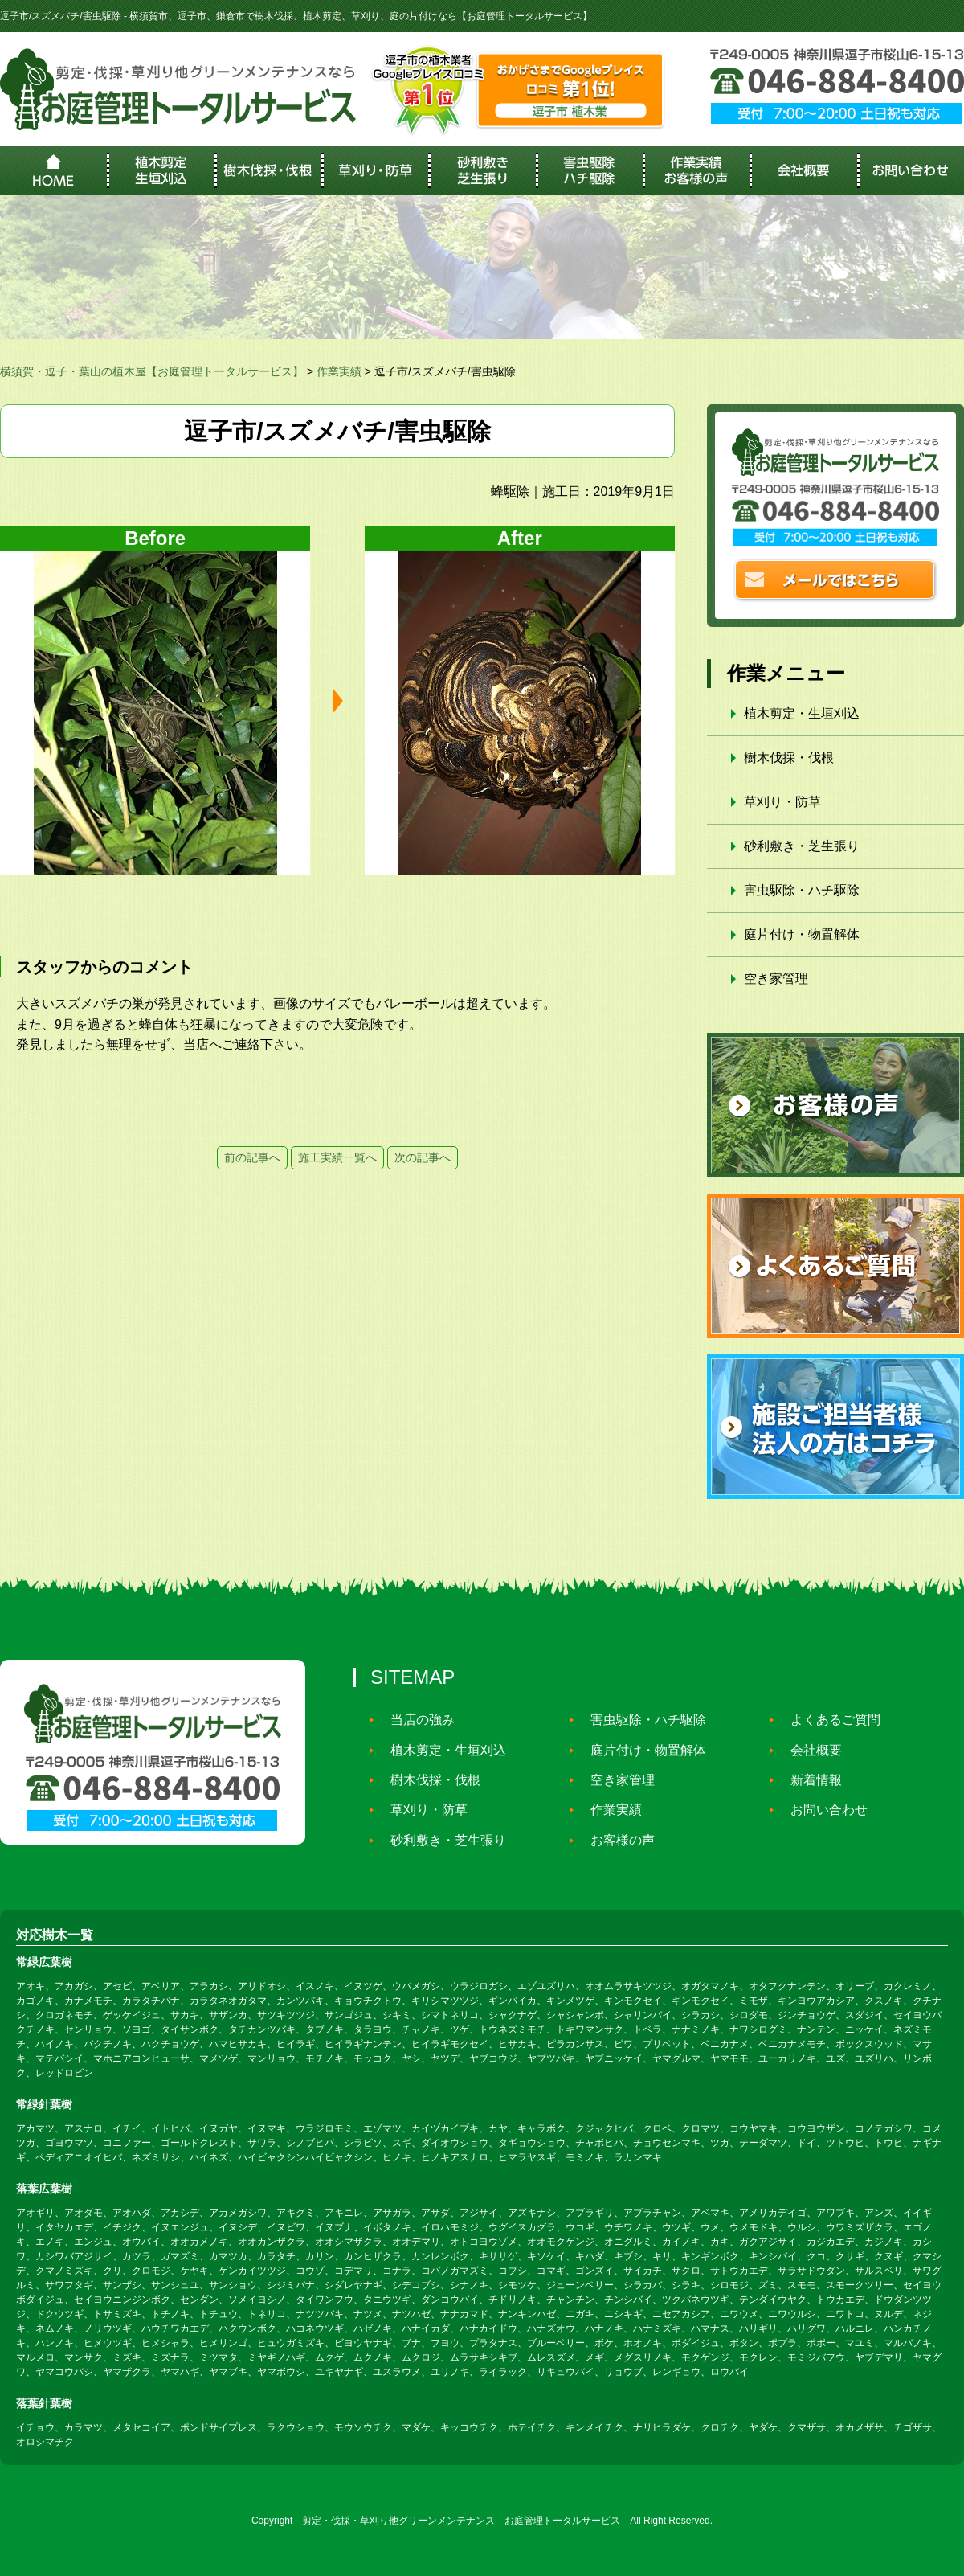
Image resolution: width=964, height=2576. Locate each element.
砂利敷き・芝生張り (802, 846)
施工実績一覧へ (337, 1157)
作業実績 (608, 1809)
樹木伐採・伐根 (789, 757)
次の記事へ (422, 1157)
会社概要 (808, 1750)
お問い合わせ (821, 1809)
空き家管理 (776, 978)
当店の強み (414, 1719)
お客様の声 (614, 1840)
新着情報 (808, 1780)
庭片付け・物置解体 (802, 934)
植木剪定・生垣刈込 (802, 713)
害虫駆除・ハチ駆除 (802, 890)
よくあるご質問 (827, 1719)
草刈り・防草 (782, 802)
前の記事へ (252, 1157)
